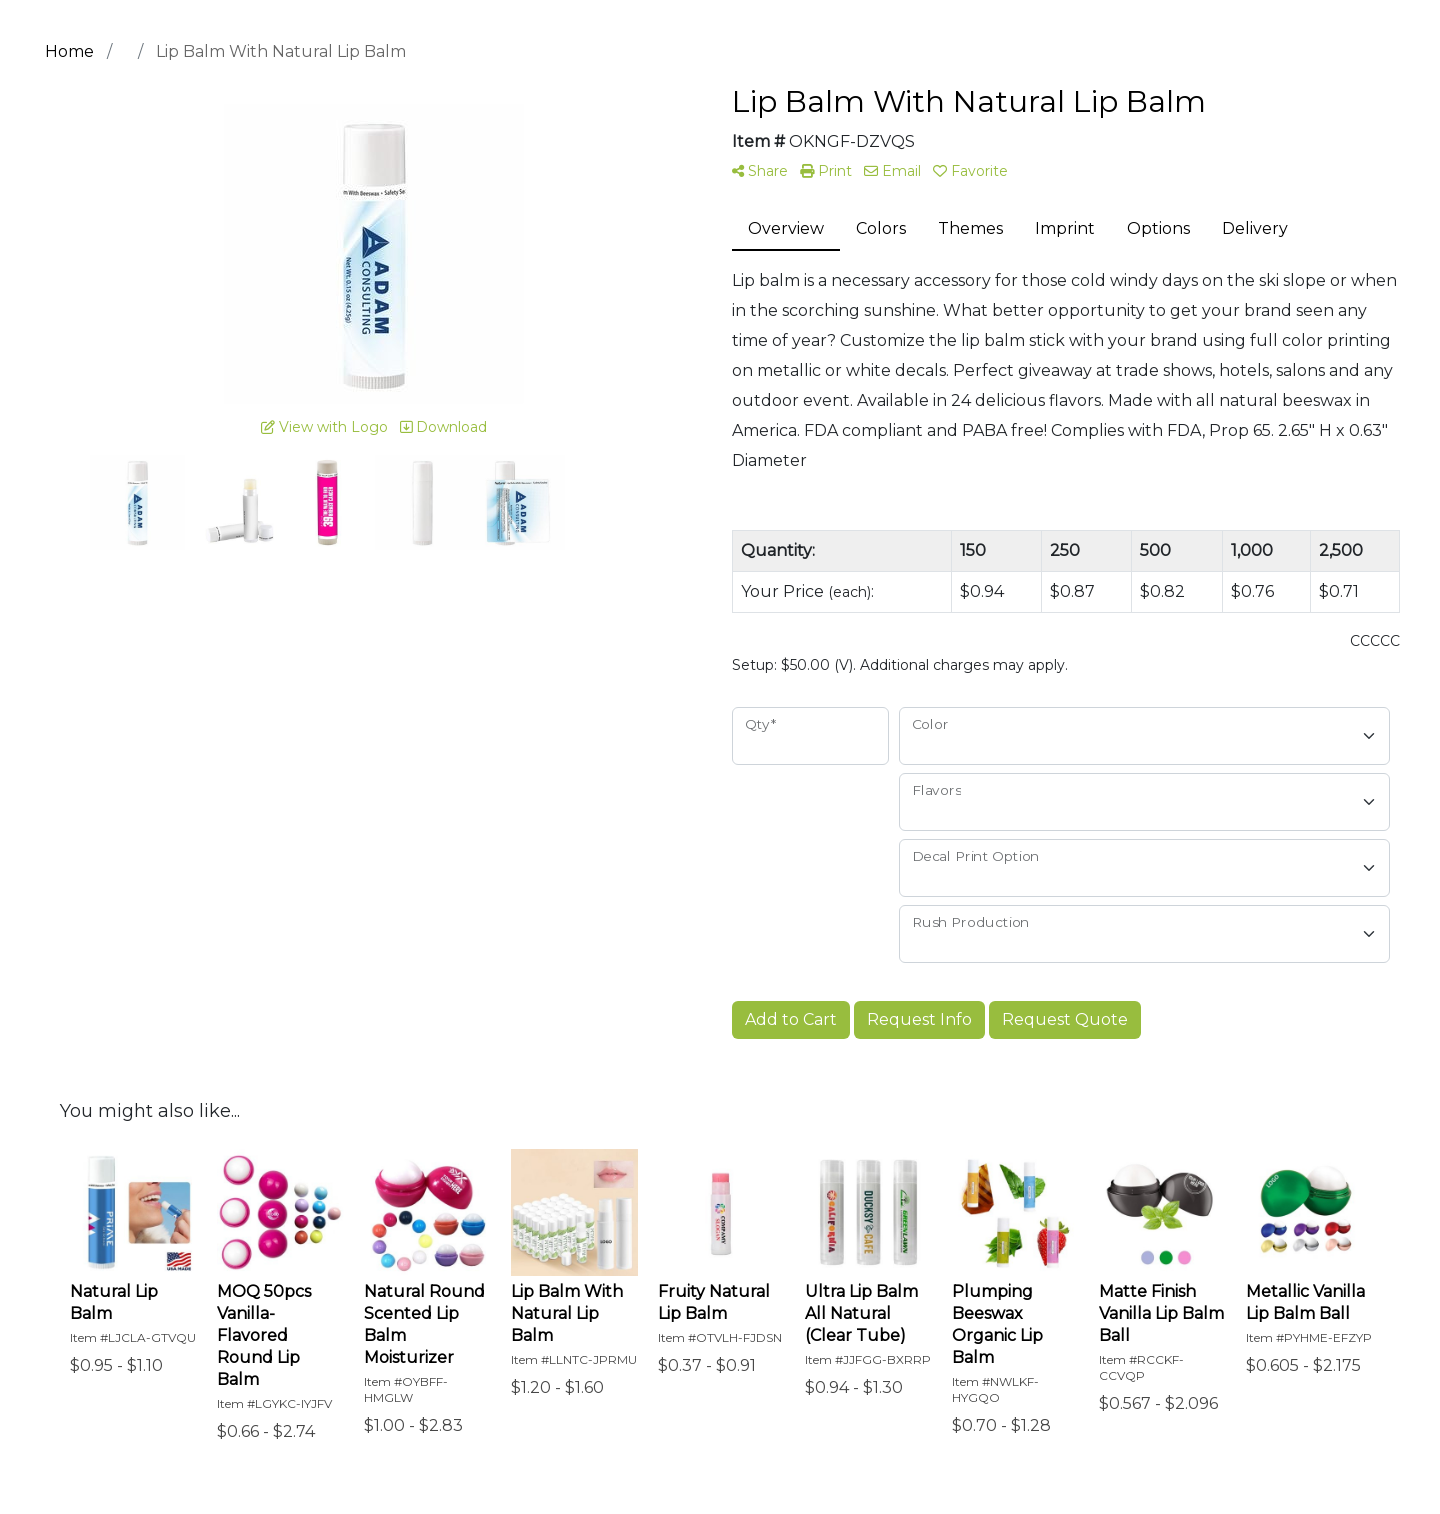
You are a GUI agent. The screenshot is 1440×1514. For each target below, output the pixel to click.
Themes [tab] (970, 228)
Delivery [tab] (1255, 228)
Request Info (919, 1019)
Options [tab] (1158, 228)
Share (760, 171)
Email (892, 171)
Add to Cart (791, 1019)
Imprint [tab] (1065, 228)
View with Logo (324, 427)
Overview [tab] (786, 228)
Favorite (970, 171)
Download (443, 427)
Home (69, 51)
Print (826, 171)
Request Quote (1065, 1019)
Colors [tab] (881, 228)
